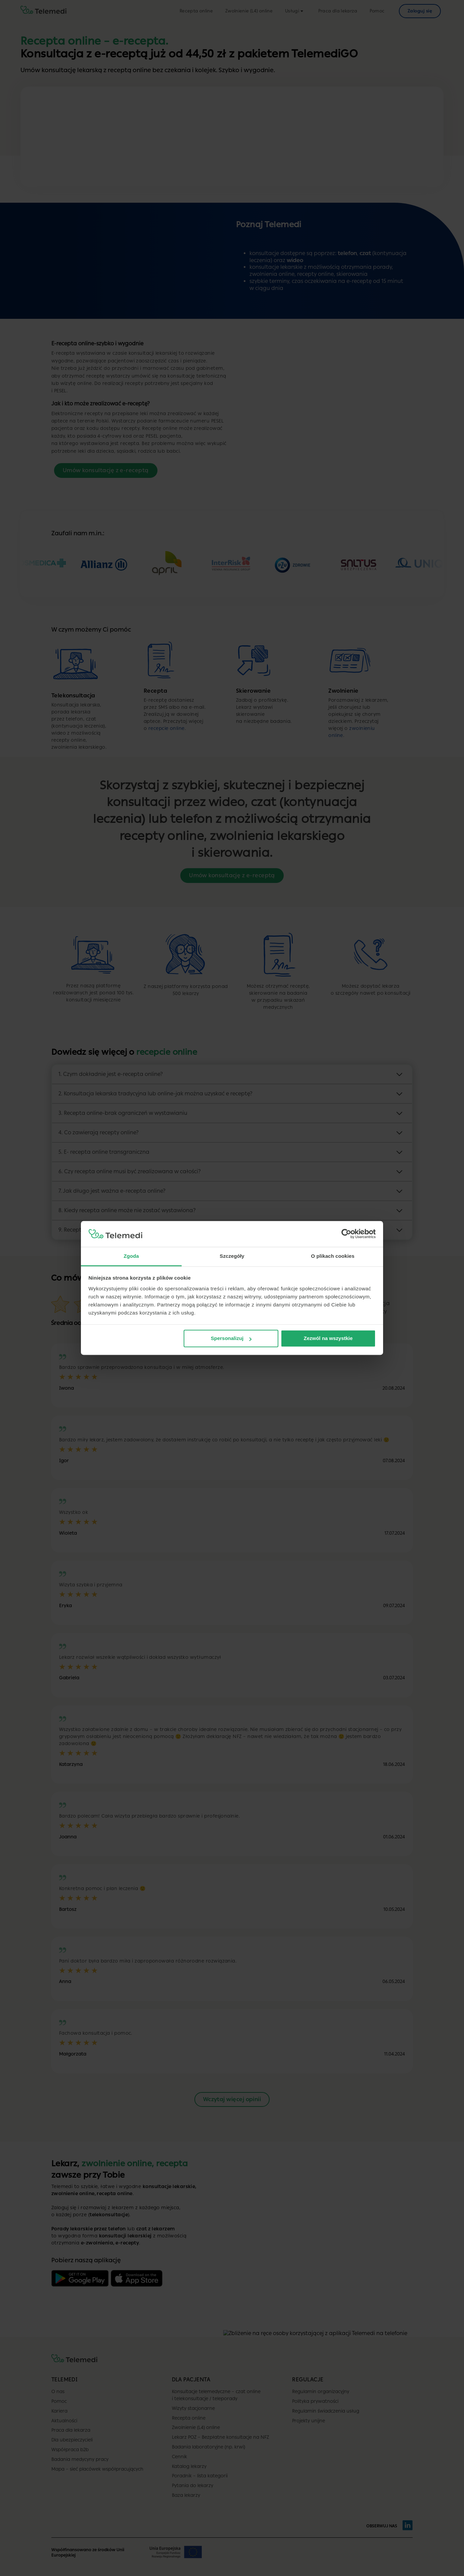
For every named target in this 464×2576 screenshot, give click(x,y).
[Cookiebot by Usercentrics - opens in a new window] (346, 1234)
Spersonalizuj (231, 1338)
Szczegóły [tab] (232, 1256)
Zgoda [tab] (131, 1256)
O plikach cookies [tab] (332, 1256)
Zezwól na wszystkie (328, 1338)
